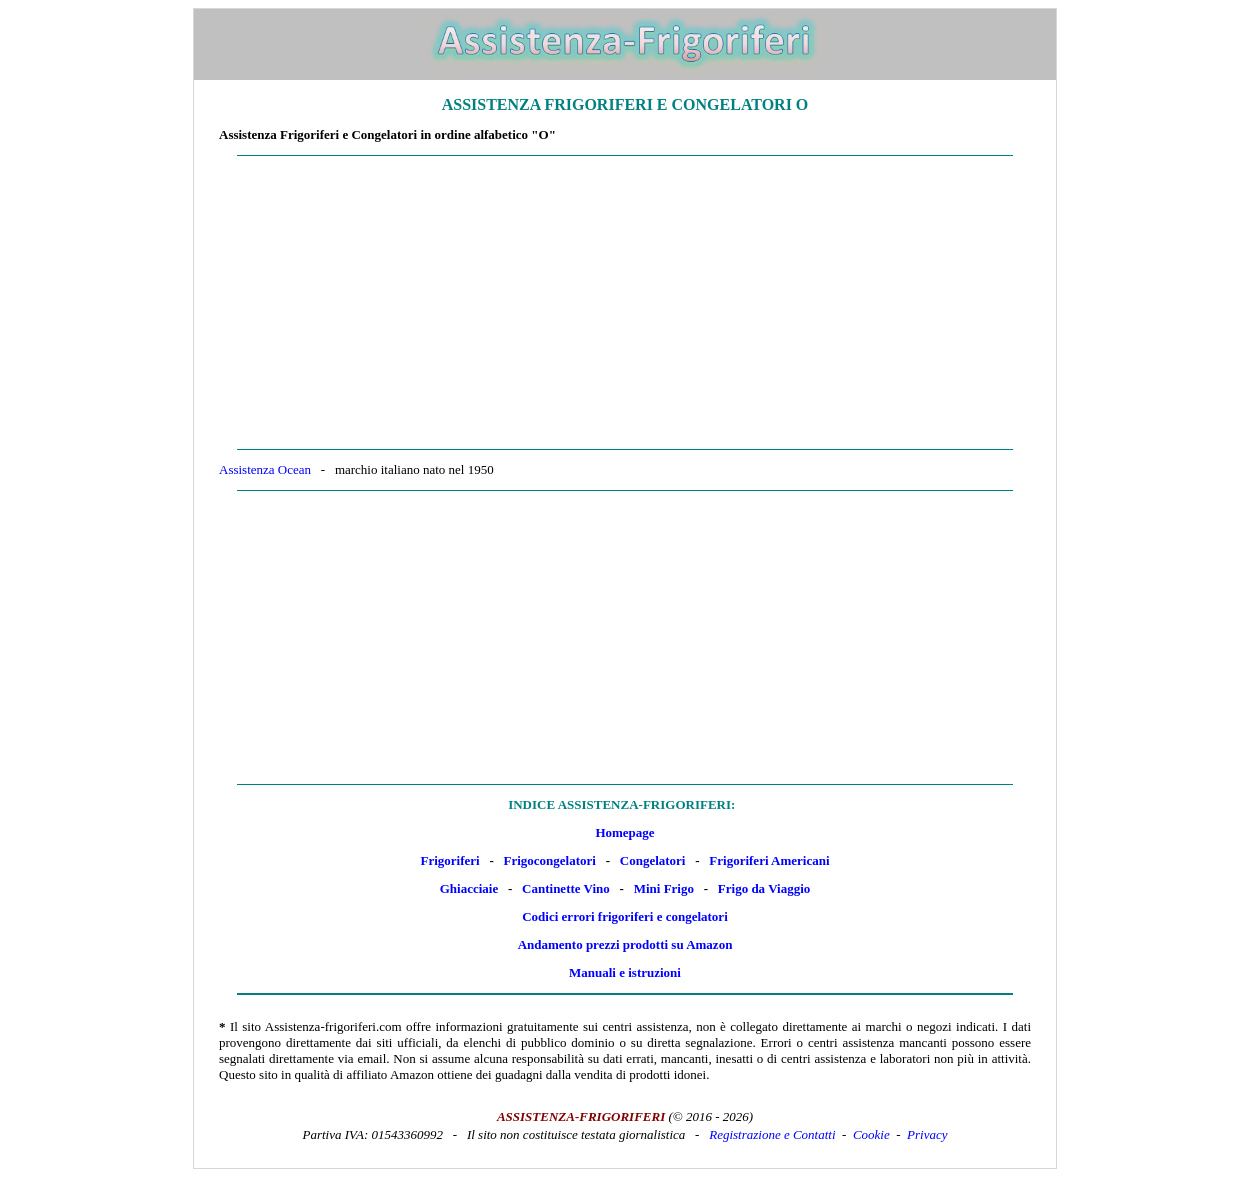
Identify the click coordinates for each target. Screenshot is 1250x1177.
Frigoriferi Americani (769, 860)
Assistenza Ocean (265, 469)
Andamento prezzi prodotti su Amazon (625, 944)
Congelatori (653, 860)
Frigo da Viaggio (764, 888)
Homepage (624, 832)
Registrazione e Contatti (772, 1134)
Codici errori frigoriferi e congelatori (625, 916)
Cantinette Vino (566, 888)
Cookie (871, 1134)
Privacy (927, 1134)
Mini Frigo (664, 888)
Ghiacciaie (469, 888)
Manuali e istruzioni (625, 972)
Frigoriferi (449, 860)
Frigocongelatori (550, 860)
